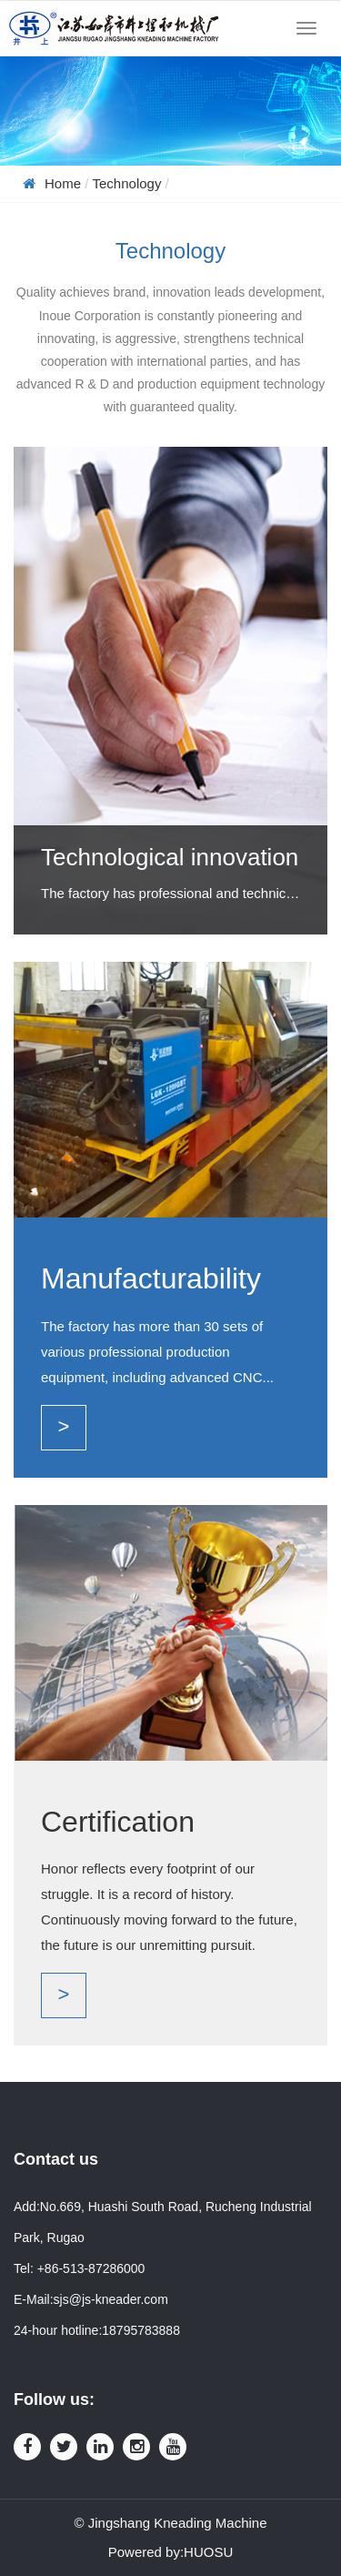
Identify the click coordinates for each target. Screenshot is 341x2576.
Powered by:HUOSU (171, 2552)
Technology (127, 183)
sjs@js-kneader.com (111, 2299)
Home (63, 183)
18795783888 (141, 2330)
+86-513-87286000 (91, 2268)
